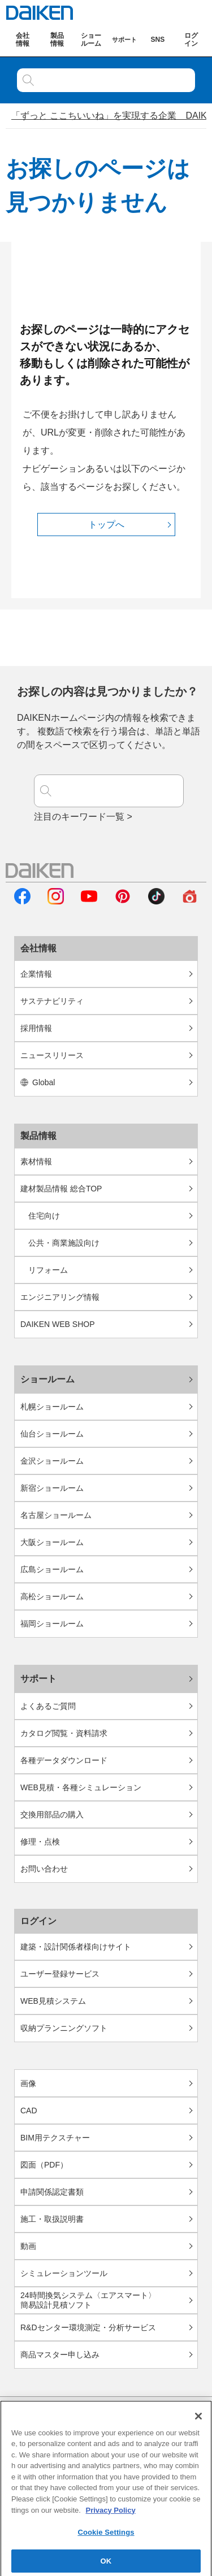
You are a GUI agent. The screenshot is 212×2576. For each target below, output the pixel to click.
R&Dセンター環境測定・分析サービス (88, 2327)
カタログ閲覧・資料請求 (63, 1733)
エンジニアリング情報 (59, 1297)
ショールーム (47, 1379)
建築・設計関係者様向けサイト (75, 1946)
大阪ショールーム (52, 1542)
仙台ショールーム (52, 1433)
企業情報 (36, 973)
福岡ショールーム (52, 1623)
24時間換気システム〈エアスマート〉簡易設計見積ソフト (88, 2300)
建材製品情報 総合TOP (61, 1188)
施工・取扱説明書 (52, 2218)
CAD (28, 2110)
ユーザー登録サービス (59, 1973)
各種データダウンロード (63, 1760)
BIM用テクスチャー (55, 2137)
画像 (28, 2083)
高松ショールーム (52, 1596)
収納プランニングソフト (63, 2028)
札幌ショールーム (52, 1406)
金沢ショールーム (52, 1460)
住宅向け (44, 1215)
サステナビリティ (52, 1001)
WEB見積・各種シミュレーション (80, 1787)
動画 (28, 2246)
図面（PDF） (44, 2164)
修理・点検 (40, 1841)
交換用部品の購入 (52, 1814)
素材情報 (36, 1161)
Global (37, 1082)
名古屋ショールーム (56, 1515)
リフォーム (48, 1269)
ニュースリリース (52, 1055)
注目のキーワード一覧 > (83, 816)
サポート (38, 1678)
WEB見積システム (53, 2000)
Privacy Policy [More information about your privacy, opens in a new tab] (110, 2515)
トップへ (106, 524)
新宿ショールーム (52, 1487)
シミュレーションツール (63, 2273)
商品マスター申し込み (59, 2354)
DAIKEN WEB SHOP (57, 1324)
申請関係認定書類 (52, 2191)
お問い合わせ (44, 1868)
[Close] (198, 2421)
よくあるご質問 (48, 1706)
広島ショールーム (52, 1569)
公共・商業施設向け (63, 1242)
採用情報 (36, 1028)
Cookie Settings (105, 2538)
